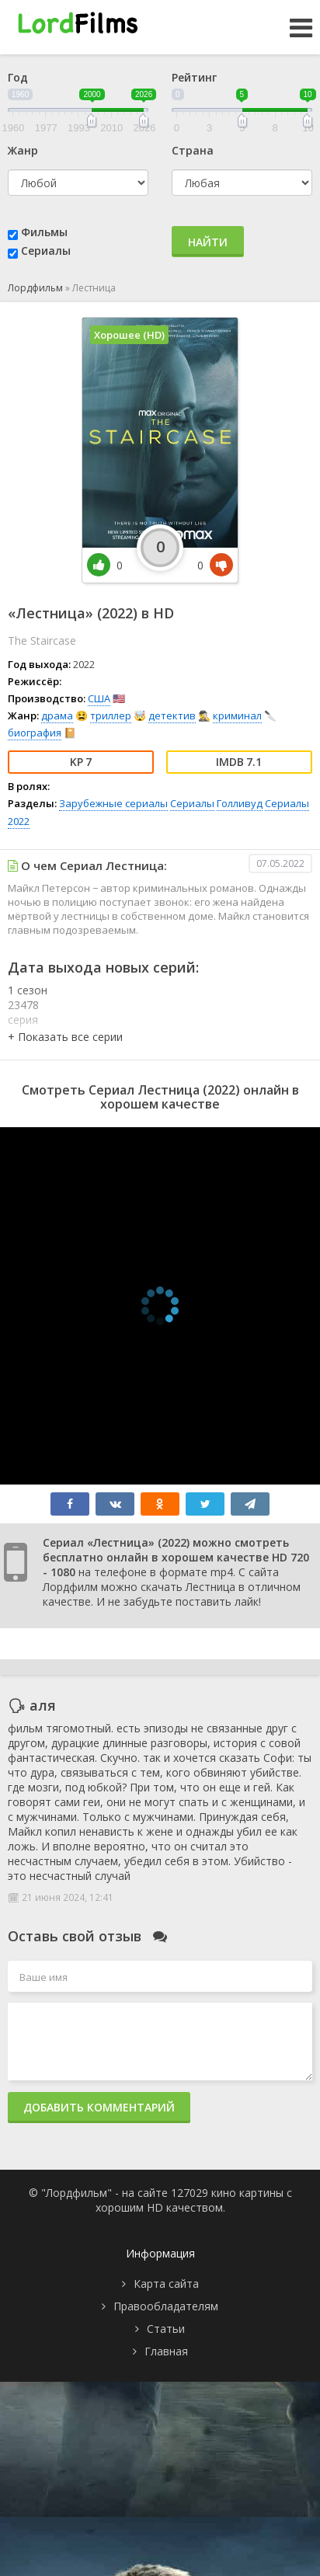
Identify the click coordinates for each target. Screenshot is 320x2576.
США (99, 698)
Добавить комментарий (99, 2107)
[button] (65, 1036)
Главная (166, 2351)
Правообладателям (165, 2306)
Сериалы (46, 250)
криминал (237, 715)
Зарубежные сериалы (113, 803)
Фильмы (44, 232)
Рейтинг (194, 77)
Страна (193, 150)
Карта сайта (166, 2283)
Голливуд (240, 803)
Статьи (166, 2328)
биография (34, 733)
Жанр (23, 150)
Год (18, 77)
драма (57, 715)
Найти (208, 242)
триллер (110, 715)
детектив (172, 715)
